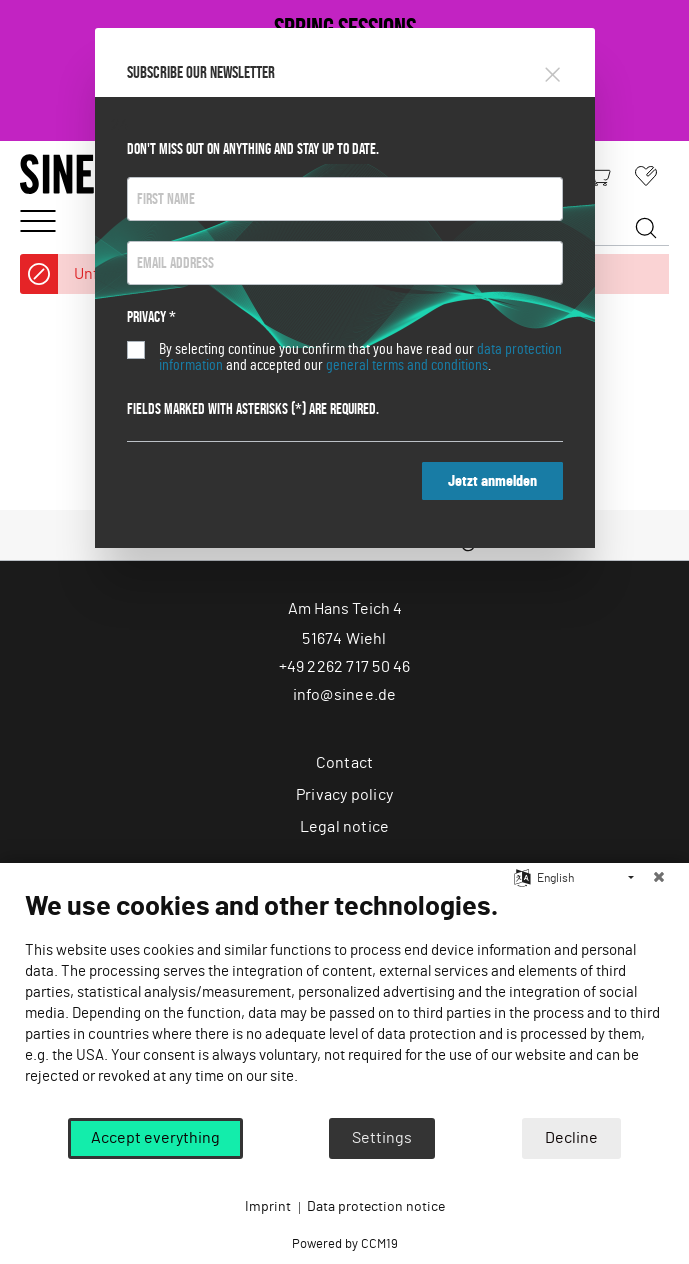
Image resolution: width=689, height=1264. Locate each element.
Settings (382, 1138)
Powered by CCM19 (345, 1244)
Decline (571, 1138)
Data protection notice (376, 1207)
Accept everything (155, 1138)
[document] (344, 1003)
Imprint (268, 1207)
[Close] (659, 878)
